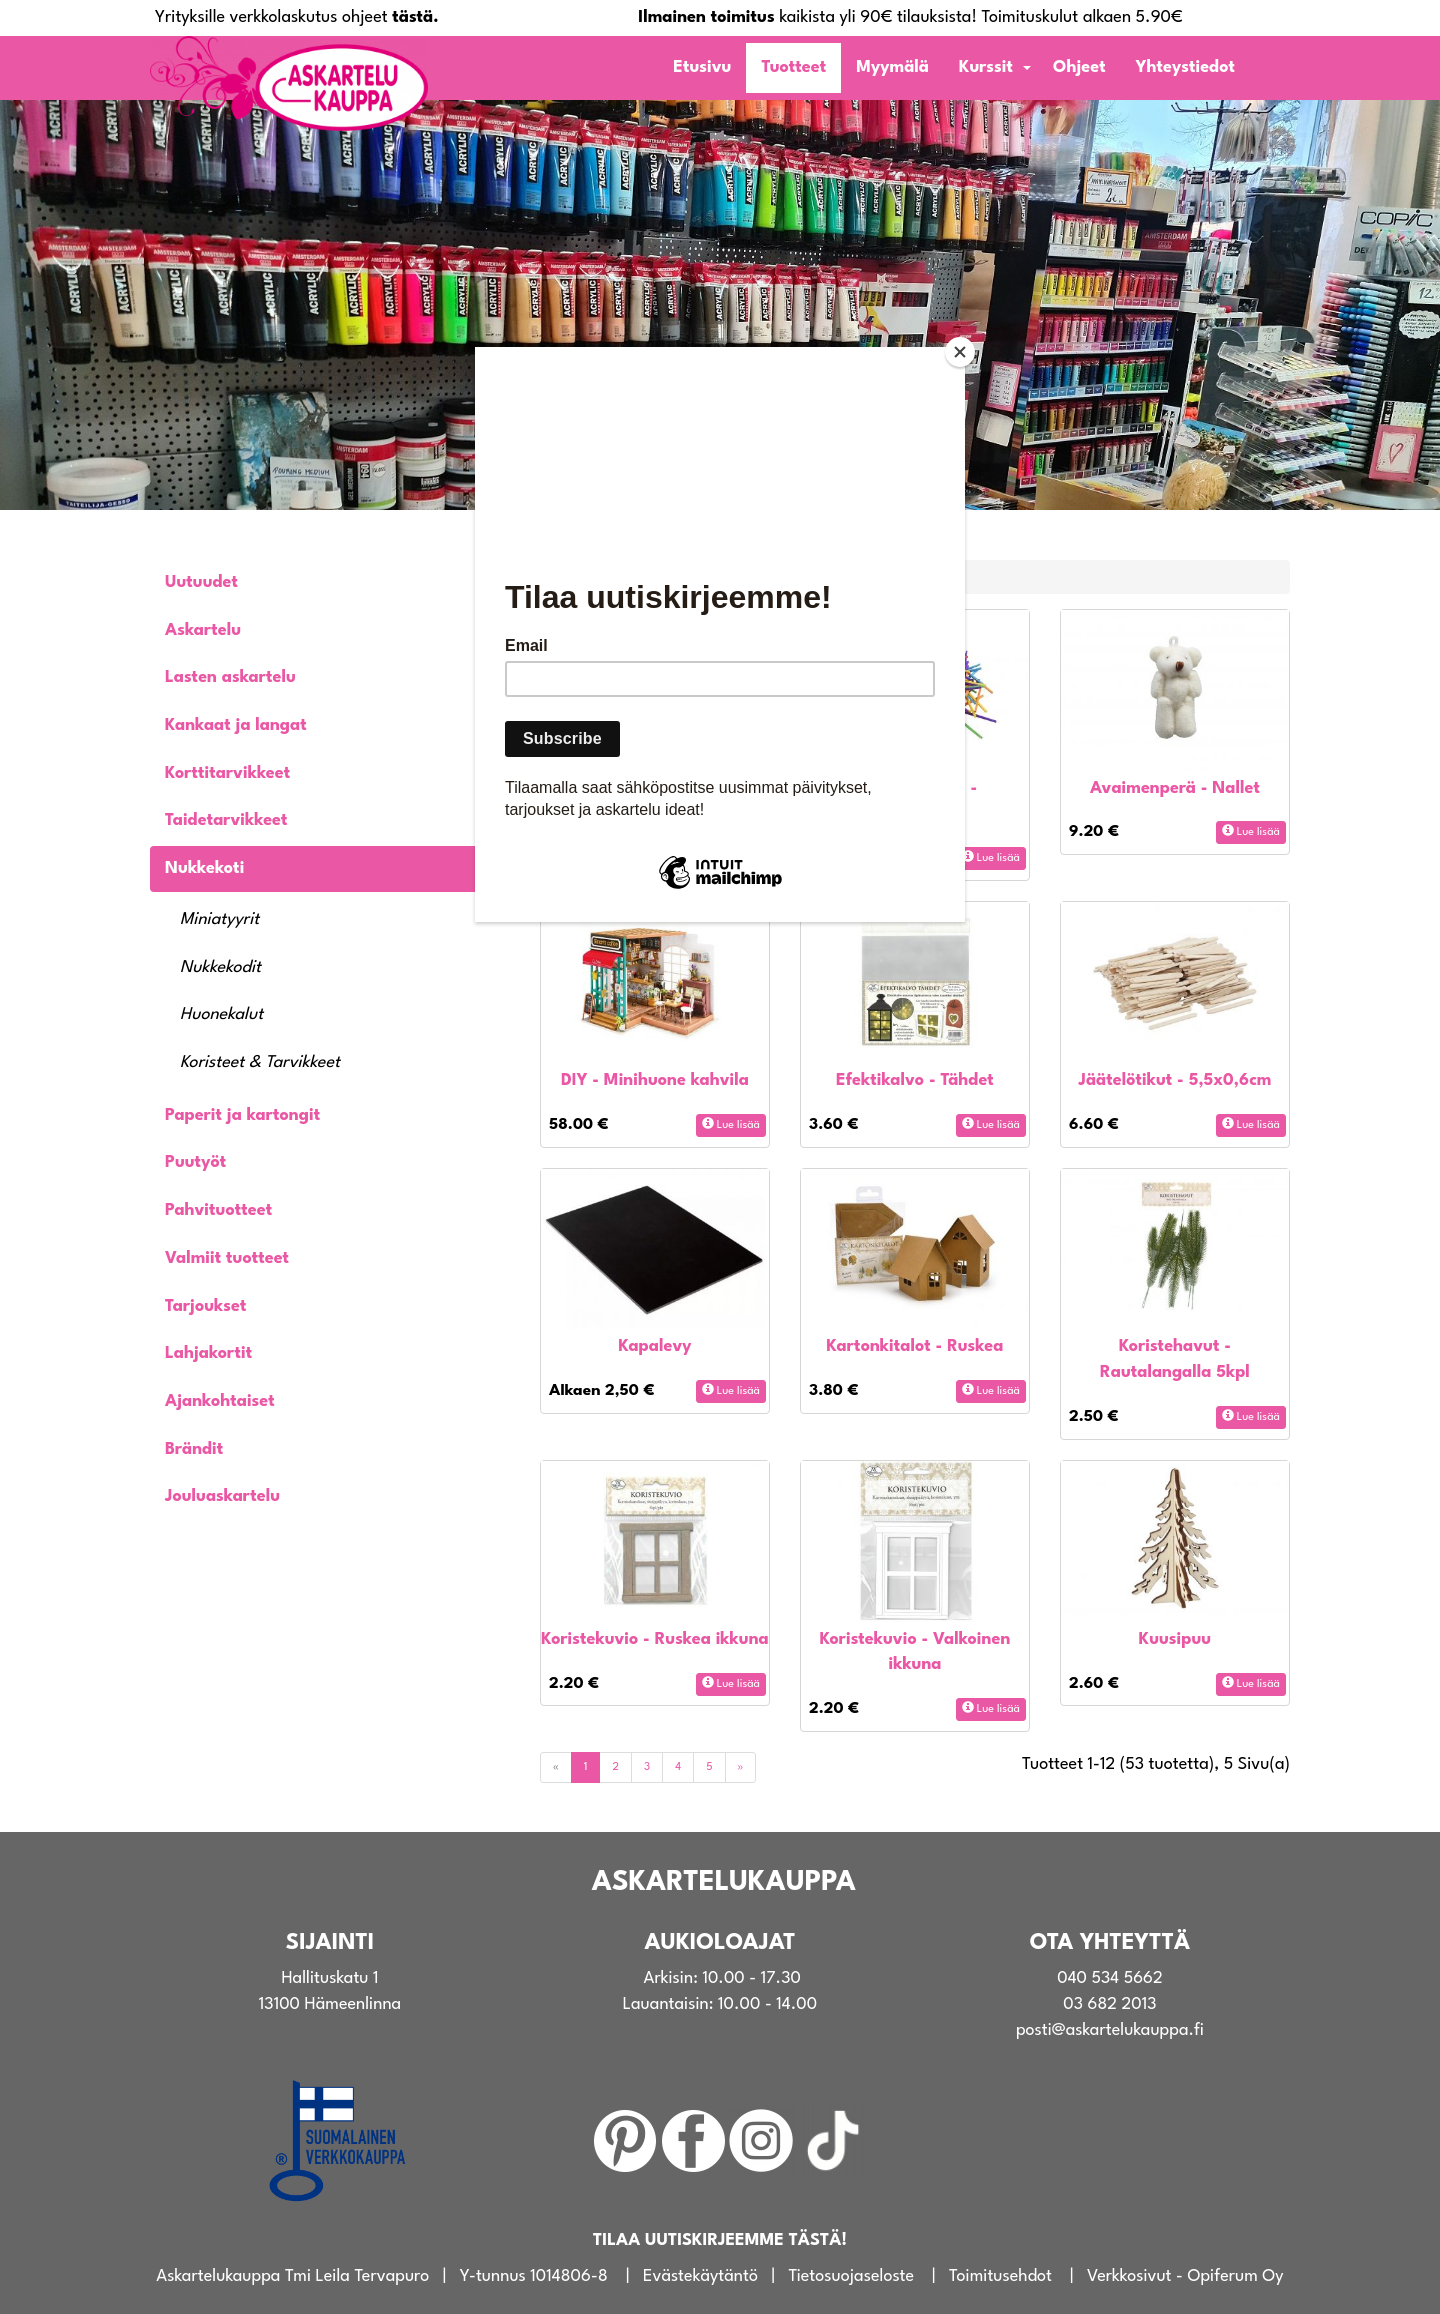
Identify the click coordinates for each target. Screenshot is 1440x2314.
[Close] (960, 352)
